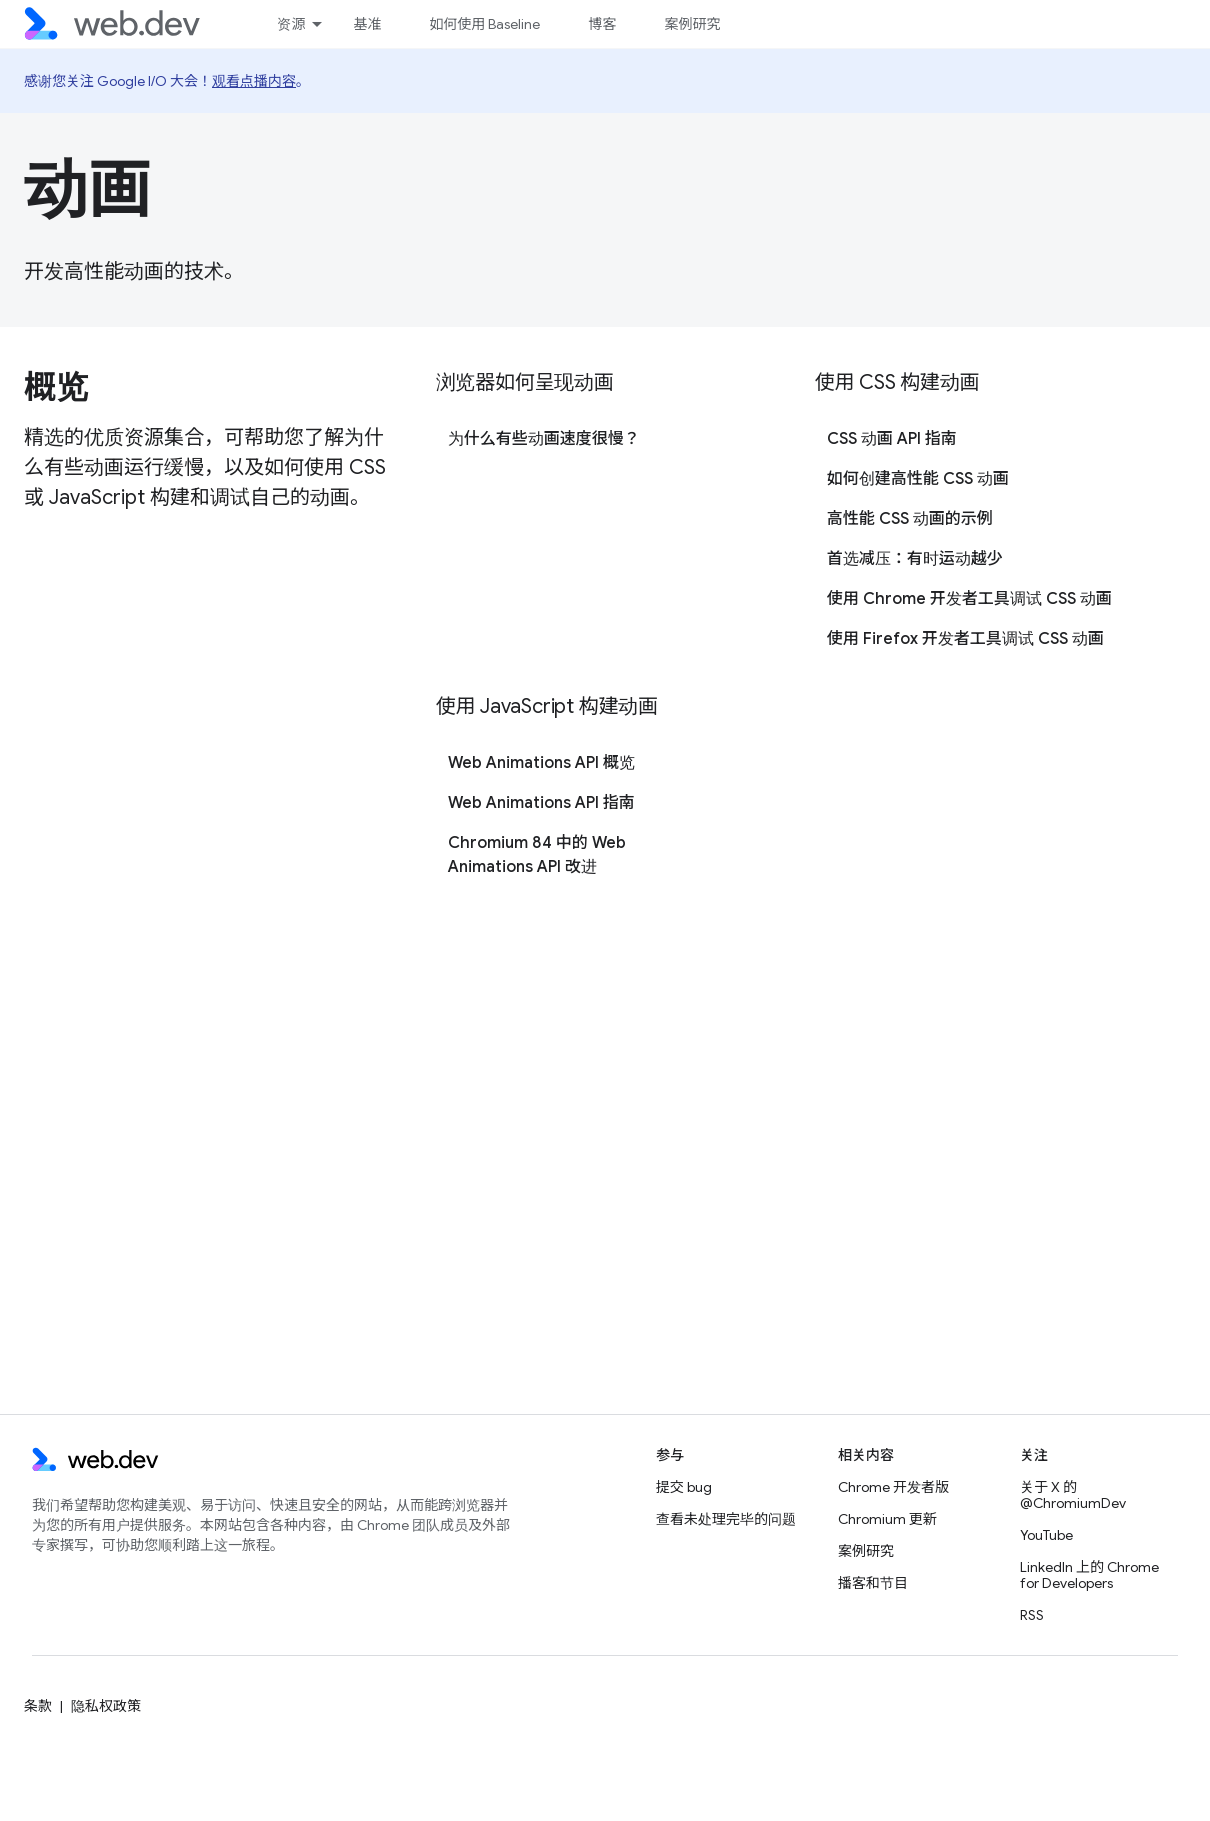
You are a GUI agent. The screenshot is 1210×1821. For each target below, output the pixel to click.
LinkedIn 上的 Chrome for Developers (1089, 1575)
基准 (367, 24)
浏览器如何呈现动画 (525, 382)
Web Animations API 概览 (541, 763)
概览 (55, 387)
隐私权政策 (106, 1706)
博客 (602, 24)
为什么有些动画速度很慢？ (544, 439)
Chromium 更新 (887, 1519)
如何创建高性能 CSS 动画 (918, 479)
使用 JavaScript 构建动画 (547, 706)
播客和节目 (873, 1583)
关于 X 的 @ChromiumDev (1073, 1495)
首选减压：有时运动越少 (915, 559)
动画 (88, 189)
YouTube (1046, 1535)
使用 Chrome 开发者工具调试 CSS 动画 (969, 599)
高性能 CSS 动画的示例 (910, 519)
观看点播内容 (254, 81)
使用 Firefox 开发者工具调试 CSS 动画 (965, 639)
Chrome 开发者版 (893, 1487)
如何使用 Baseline (484, 24)
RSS (1032, 1615)
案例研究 (692, 24)
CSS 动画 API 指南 (892, 439)
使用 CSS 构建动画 (897, 382)
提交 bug (684, 1487)
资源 (291, 24)
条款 (38, 1706)
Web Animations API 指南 (541, 803)
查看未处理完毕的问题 (726, 1519)
